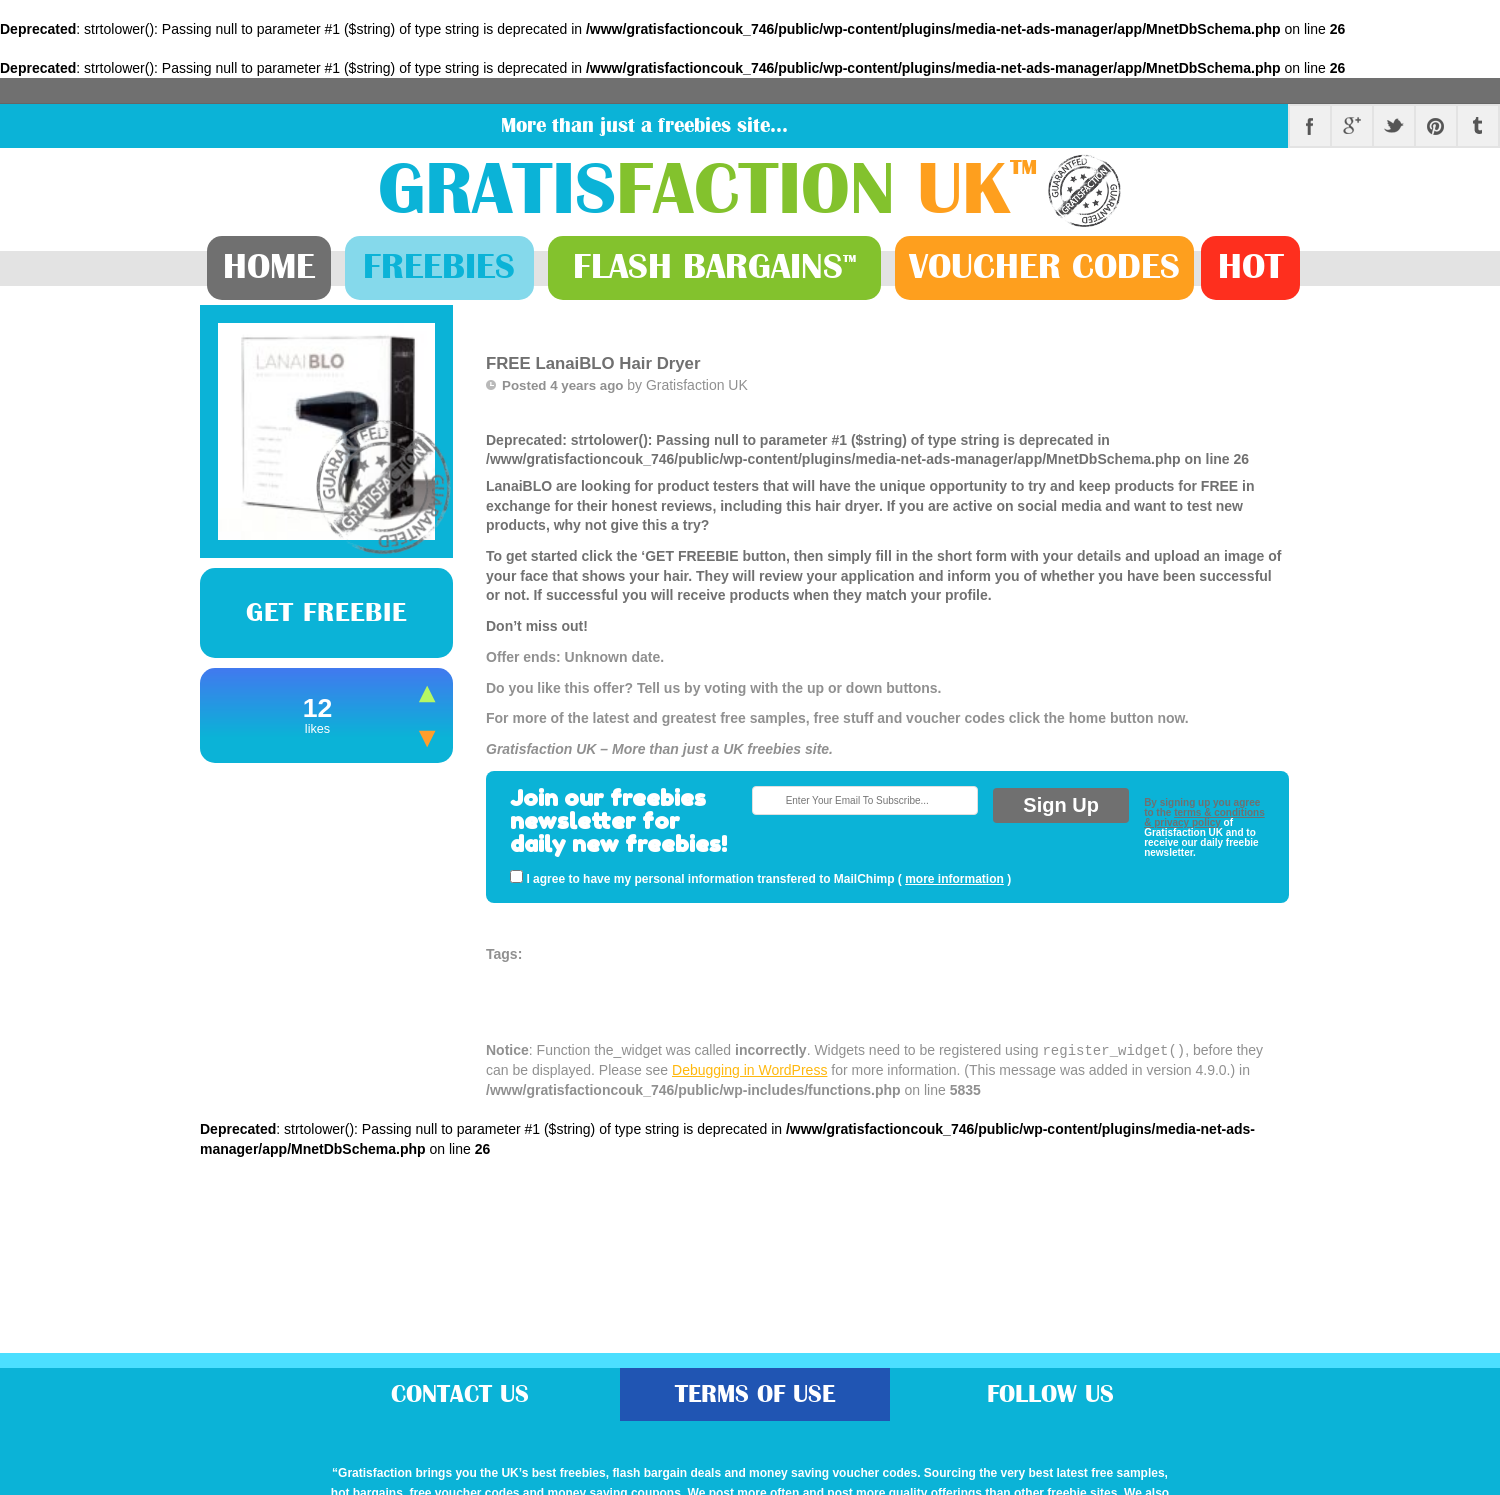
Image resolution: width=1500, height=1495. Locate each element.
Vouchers (1044, 267)
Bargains (714, 267)
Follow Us (1050, 1394)
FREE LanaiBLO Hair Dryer (593, 363)
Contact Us (460, 1394)
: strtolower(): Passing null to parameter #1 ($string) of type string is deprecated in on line (887, 596)
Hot (1251, 267)
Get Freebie (326, 613)
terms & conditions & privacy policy (1204, 817)
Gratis (712, 190)
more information (954, 879)
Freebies (439, 267)
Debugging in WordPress (749, 1070)
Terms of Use (755, 1394)
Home (269, 267)
